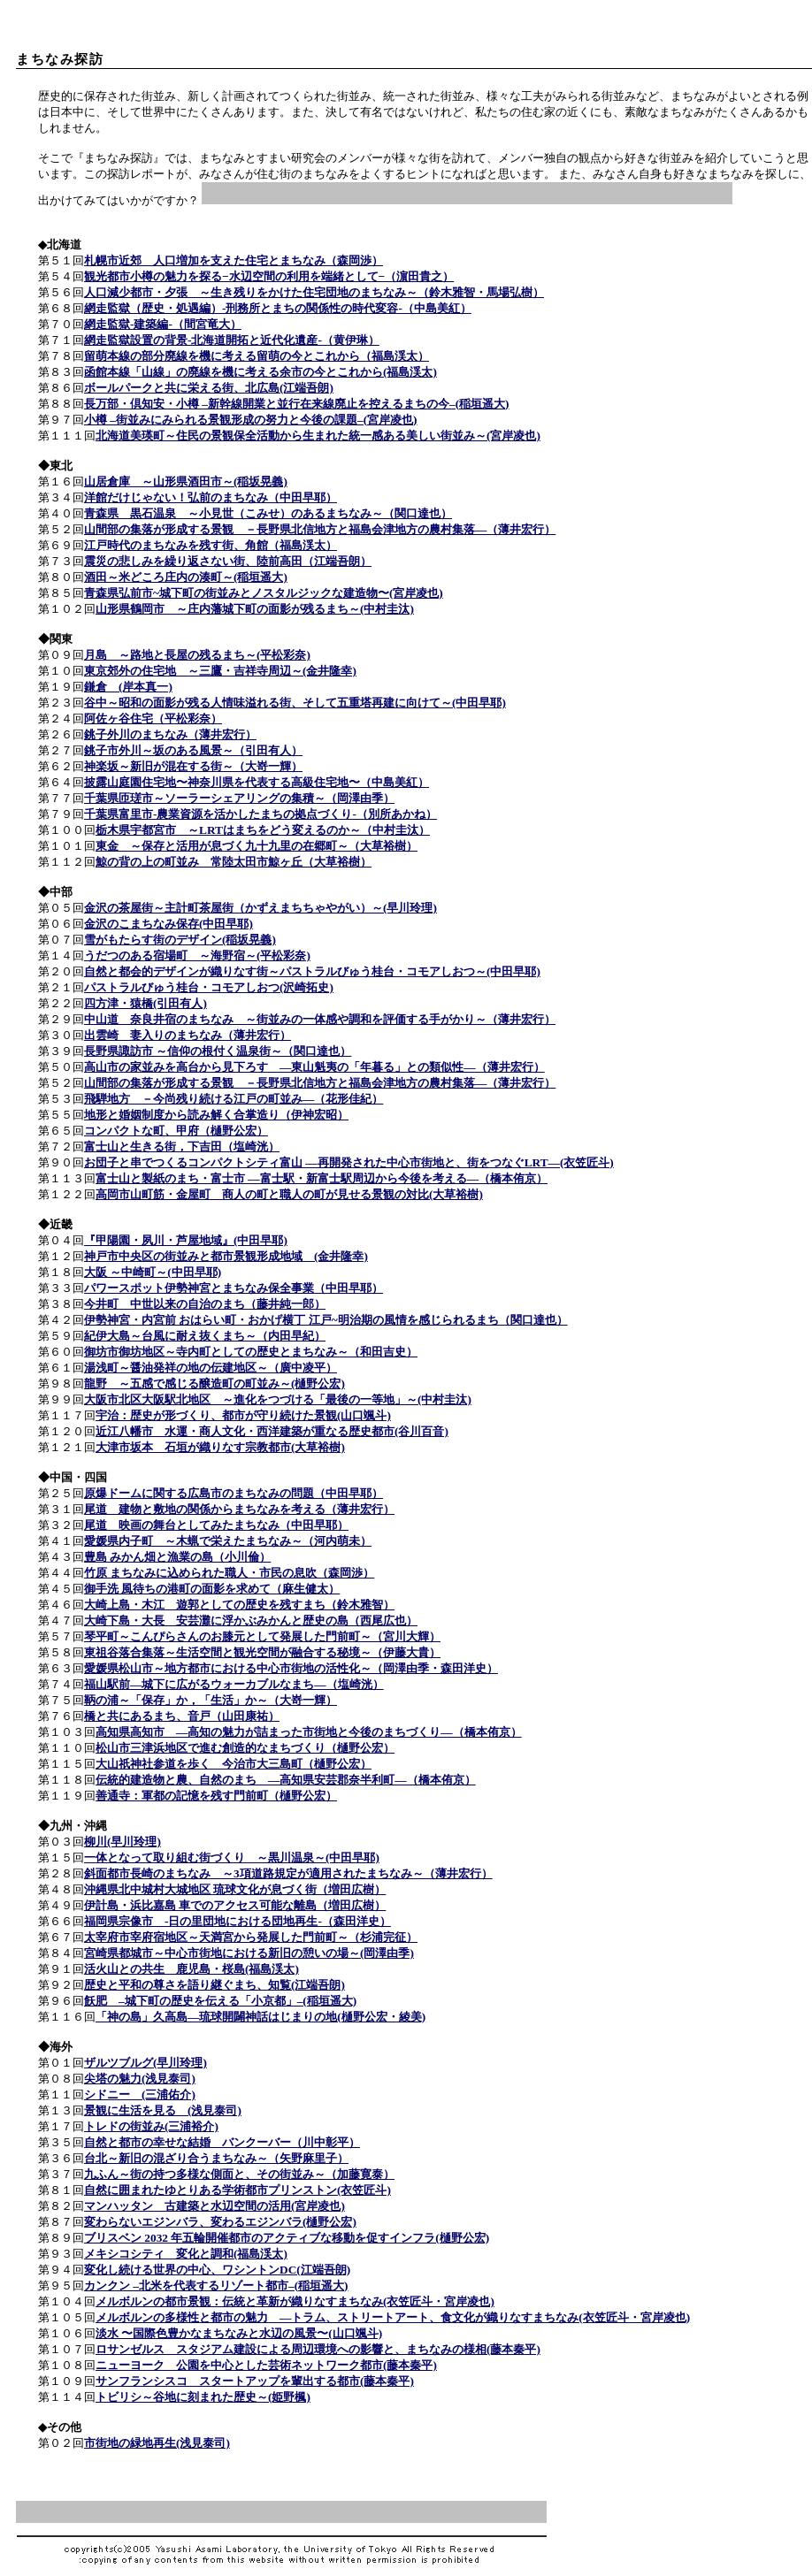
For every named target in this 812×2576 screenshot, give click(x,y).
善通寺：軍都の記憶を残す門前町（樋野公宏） (216, 1795)
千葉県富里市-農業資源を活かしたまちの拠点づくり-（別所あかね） (260, 814)
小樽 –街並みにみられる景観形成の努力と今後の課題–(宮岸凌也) (250, 419)
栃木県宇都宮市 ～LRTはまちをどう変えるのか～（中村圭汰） (263, 830)
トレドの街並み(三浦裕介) (151, 2126)
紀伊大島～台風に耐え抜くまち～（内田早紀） (205, 1335)
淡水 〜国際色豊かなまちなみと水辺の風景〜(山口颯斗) (239, 2333)
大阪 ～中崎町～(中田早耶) (152, 1272)
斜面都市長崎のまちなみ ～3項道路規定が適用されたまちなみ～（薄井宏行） (288, 1873)
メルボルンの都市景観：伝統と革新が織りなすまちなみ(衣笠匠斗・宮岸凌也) (295, 2301)
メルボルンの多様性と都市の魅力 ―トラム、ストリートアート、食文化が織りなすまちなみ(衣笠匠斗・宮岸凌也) (393, 2317)
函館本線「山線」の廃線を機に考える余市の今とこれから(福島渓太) (260, 371)
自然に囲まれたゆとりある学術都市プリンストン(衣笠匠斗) (237, 2190)
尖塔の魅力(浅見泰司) (139, 2078)
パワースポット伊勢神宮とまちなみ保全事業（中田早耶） (233, 1288)
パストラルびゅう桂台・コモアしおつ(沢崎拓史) (208, 987)
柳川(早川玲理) (122, 1841)
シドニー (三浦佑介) (139, 2094)
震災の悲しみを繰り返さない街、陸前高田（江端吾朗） (228, 561)
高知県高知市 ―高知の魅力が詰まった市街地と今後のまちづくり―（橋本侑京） (309, 1732)
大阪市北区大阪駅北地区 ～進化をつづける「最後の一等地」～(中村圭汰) (277, 1399)
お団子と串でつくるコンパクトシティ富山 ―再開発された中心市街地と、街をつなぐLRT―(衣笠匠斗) (349, 1162)
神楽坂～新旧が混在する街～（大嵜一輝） (193, 766)
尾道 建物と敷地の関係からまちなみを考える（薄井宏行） (239, 1509)
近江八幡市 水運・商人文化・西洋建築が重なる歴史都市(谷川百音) (272, 1431)
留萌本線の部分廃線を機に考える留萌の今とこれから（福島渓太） (256, 356)
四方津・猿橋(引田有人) (145, 1003)
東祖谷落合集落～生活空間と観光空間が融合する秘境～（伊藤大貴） (262, 1652)
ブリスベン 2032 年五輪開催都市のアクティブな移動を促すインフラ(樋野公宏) (286, 2237)
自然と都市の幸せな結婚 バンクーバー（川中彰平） (222, 2142)
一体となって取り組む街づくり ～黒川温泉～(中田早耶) (231, 1857)
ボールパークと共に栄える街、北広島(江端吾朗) (208, 387)
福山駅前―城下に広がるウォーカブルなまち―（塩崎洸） (234, 1684)
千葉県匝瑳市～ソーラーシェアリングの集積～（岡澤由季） (239, 798)
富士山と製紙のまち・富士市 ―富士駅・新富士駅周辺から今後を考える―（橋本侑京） (322, 1178)
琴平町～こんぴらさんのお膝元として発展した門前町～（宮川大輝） (262, 1636)
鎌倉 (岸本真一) (128, 686)
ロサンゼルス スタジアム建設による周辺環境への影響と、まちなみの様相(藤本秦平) (318, 2349)
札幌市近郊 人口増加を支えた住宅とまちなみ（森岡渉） (233, 260)
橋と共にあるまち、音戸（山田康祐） (182, 1716)
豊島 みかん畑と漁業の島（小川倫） (177, 1556)
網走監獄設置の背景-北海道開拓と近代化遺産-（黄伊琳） (231, 340)
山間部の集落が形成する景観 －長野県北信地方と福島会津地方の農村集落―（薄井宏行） (319, 529)
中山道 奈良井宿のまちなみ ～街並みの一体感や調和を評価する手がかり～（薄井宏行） (319, 1019)
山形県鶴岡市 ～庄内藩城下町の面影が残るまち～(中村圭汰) (255, 608)
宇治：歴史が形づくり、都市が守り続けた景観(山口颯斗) (243, 1415)
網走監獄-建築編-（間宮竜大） (162, 324)
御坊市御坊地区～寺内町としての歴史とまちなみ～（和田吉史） (250, 1351)
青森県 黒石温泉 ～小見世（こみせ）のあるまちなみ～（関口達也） (268, 513)
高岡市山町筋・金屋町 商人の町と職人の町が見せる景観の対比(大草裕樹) (289, 1194)
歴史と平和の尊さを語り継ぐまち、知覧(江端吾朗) (214, 1984)
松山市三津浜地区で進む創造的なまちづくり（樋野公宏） (245, 1747)
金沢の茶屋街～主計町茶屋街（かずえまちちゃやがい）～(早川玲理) (260, 907)
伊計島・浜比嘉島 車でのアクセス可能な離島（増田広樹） (235, 1905)
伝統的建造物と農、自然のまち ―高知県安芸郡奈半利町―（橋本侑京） (286, 1779)
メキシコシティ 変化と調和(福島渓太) (185, 2253)
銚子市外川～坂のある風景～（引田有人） (193, 750)
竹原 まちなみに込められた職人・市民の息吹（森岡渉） (229, 1572)
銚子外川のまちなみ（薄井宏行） (170, 734)
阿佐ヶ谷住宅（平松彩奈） (153, 718)
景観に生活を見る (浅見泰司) (162, 2110)
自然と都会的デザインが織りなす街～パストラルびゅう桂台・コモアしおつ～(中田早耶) (312, 971)
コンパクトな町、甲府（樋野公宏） (176, 1130)
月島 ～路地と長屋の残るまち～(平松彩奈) (197, 654)
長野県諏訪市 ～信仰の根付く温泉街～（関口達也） (217, 1051)
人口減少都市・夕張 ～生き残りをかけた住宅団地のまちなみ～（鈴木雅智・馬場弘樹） (314, 292)
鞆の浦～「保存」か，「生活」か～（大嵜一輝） (210, 1700)
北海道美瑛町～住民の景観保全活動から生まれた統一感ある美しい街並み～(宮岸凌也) (318, 435)
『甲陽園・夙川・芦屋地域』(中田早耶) (185, 1240)
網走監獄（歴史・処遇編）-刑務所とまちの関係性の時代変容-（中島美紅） (277, 308)
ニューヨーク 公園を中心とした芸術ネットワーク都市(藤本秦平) (266, 2365)
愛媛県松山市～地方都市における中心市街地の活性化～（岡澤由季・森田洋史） (291, 1668)
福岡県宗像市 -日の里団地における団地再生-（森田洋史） (237, 1921)
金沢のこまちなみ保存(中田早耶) (168, 923)
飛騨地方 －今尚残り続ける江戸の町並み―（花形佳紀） (233, 1098)
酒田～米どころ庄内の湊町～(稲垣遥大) (185, 577)
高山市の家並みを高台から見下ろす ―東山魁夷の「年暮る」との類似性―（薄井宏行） (314, 1067)
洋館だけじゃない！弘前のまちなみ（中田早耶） (210, 497)
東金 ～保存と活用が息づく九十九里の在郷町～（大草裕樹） (256, 845)
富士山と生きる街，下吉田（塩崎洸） (182, 1146)
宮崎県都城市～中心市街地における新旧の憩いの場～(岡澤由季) (249, 1953)
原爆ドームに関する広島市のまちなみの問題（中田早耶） (233, 1493)
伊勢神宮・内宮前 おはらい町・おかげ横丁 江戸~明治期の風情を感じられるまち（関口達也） (326, 1319)
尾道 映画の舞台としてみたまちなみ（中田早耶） (216, 1525)
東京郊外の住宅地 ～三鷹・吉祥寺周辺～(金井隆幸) (220, 670)
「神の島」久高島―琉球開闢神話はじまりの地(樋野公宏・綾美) (260, 2016)
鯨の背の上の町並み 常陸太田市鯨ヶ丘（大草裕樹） (234, 861)
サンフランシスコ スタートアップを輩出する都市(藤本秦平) (255, 2381)
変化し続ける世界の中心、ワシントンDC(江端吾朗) (217, 2269)
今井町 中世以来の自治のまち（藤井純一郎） (205, 1304)
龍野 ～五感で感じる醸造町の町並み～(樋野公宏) (214, 1383)
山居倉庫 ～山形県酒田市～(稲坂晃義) (185, 481)
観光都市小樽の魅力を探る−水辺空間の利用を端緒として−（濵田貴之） (269, 276)
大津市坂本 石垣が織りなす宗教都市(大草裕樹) (220, 1447)
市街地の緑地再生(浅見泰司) (157, 2443)
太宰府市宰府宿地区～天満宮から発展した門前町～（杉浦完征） (250, 1937)
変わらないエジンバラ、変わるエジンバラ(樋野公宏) (220, 2221)
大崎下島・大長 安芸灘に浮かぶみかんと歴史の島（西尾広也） (250, 1620)
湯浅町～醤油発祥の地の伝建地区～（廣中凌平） (210, 1367)
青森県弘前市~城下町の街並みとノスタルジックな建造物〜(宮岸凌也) (263, 593)
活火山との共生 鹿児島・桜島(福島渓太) (191, 1969)
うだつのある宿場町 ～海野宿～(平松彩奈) (197, 955)
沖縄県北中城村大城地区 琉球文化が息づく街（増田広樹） (235, 1889)
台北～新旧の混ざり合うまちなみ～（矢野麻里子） (216, 2158)
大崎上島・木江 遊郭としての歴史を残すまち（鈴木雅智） (239, 1604)
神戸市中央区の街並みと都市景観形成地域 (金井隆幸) (226, 1256)
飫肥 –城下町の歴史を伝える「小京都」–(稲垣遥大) (220, 2000)
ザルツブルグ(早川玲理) (145, 2062)
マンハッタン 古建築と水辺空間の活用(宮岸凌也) (214, 2206)
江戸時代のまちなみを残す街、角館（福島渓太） (210, 545)
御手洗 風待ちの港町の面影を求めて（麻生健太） (212, 1588)
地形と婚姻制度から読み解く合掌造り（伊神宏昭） (216, 1114)
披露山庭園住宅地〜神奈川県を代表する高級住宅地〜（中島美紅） (256, 782)
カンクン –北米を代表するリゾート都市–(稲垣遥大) (216, 2285)
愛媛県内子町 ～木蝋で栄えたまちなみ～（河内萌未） (228, 1541)
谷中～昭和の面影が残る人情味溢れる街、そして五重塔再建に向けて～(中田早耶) (295, 702)
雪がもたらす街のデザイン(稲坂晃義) (180, 939)
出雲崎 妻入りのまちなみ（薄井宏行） (187, 1035)
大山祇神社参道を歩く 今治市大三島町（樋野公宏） (234, 1763)
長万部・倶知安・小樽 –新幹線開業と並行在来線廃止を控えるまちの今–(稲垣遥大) (296, 403)
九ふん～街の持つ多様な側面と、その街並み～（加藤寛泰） (239, 2174)
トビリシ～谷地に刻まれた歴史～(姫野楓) (203, 2397)
